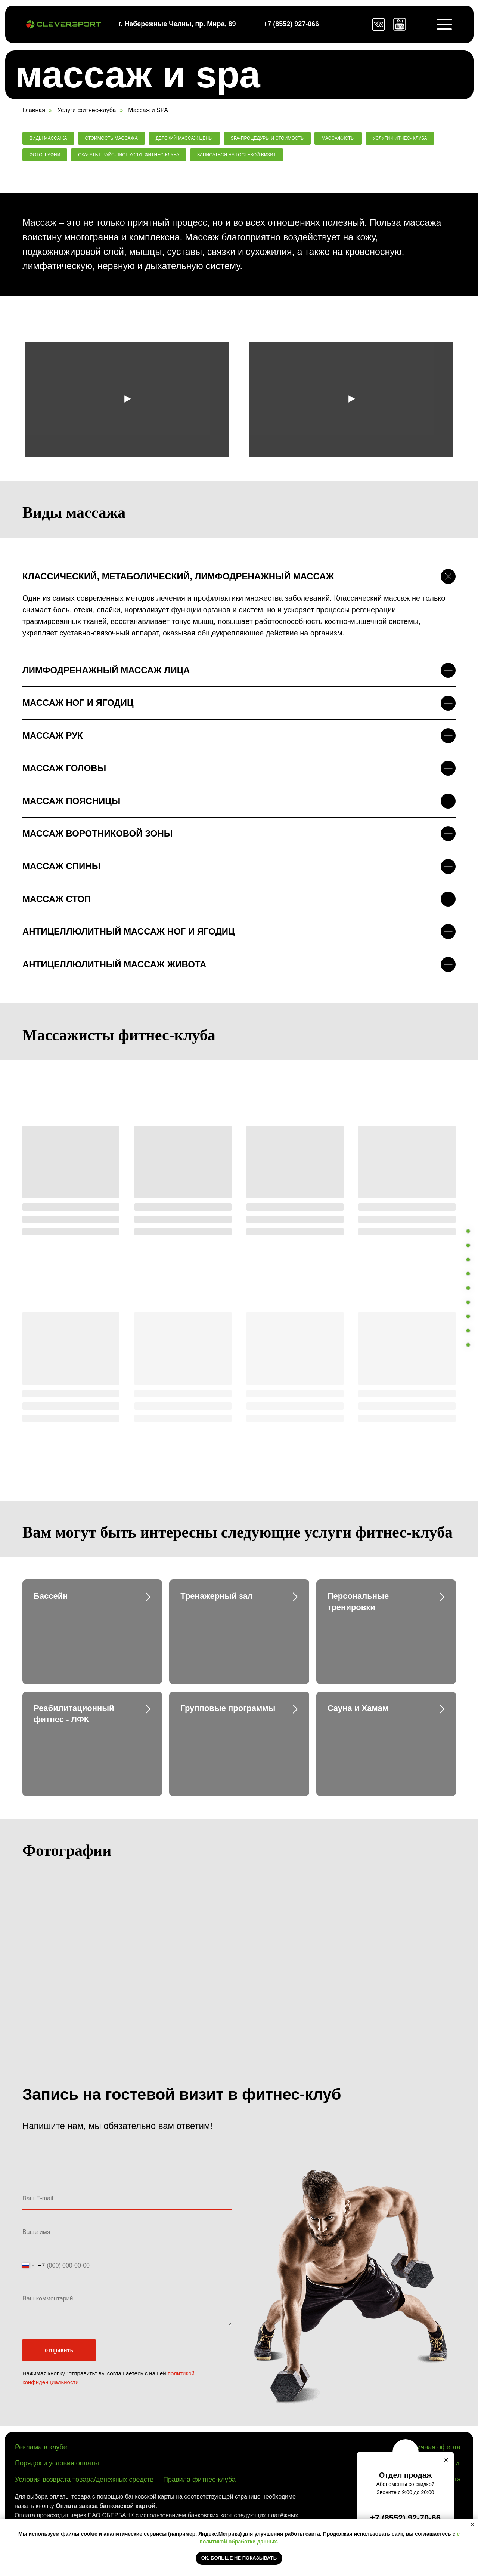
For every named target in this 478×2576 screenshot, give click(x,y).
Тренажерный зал (216, 1596)
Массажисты (338, 138)
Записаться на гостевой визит (236, 154)
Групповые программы (227, 1708)
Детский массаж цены (184, 138)
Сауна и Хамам (358, 1708)
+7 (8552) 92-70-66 (405, 2518)
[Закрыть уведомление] (472, 2524)
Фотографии (45, 154)
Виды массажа (48, 138)
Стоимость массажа (111, 138)
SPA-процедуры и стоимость (267, 138)
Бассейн (51, 1596)
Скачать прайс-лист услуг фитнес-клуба (128, 154)
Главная (33, 110)
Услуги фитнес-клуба (87, 110)
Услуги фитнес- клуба (400, 138)
